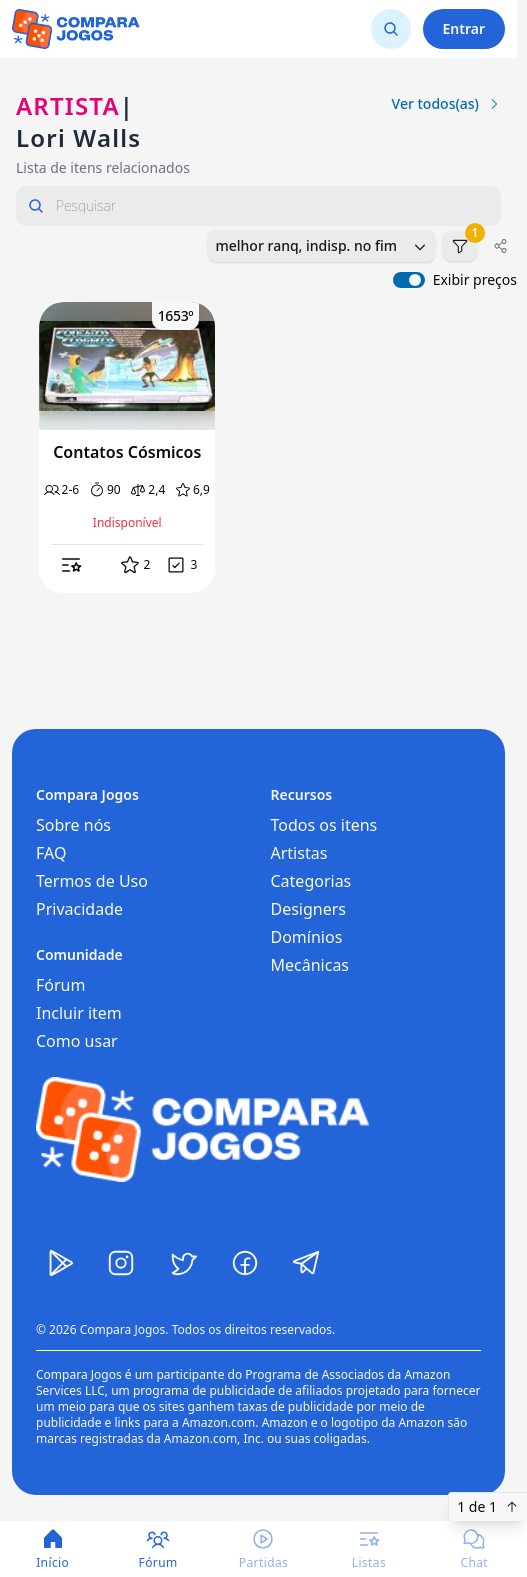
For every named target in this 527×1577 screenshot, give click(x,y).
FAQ (51, 853)
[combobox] (321, 246)
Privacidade (79, 909)
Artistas (299, 853)
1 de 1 (488, 1506)
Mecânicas (310, 965)
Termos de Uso (92, 881)
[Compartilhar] (501, 246)
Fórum (60, 985)
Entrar (464, 28)
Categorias (311, 881)
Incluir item (79, 1013)
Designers (309, 909)
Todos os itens (324, 825)
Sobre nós (73, 825)
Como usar (77, 1041)
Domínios (307, 937)
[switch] (409, 280)
